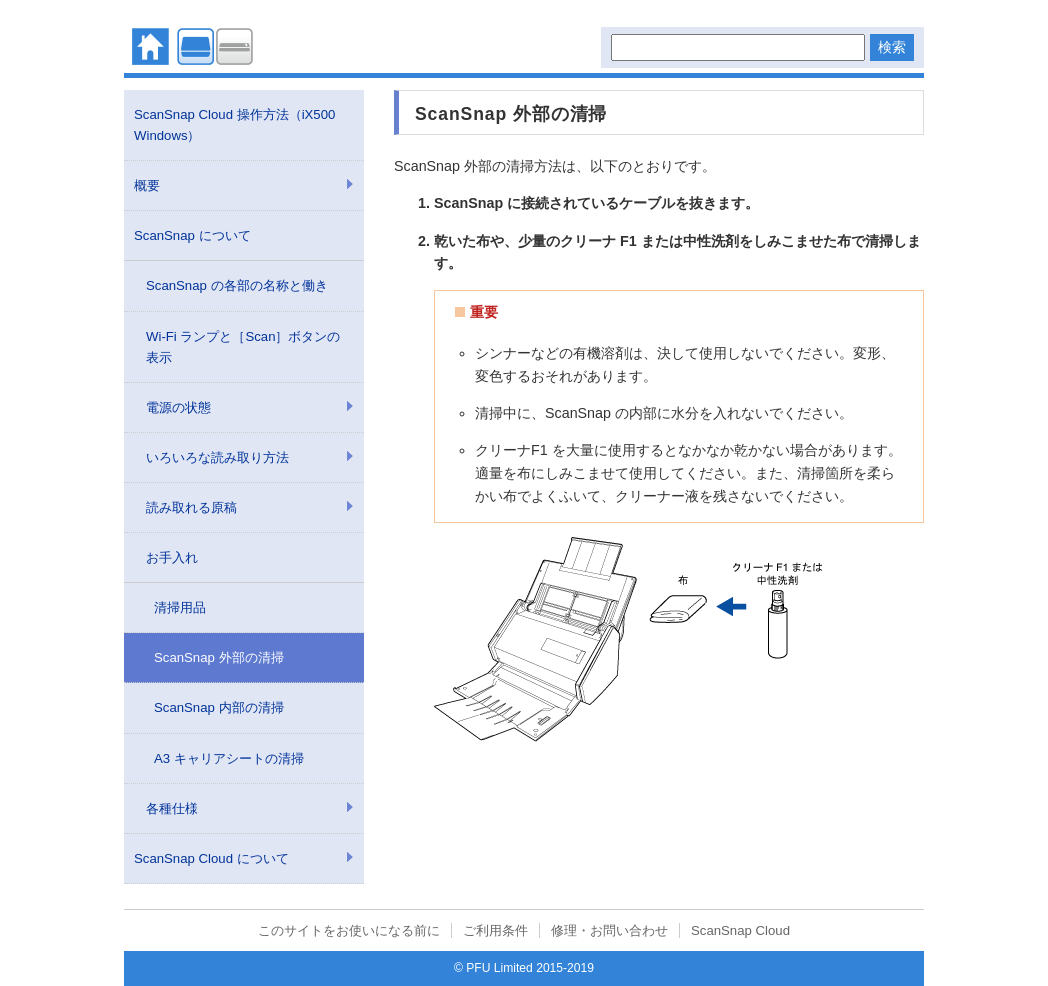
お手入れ (172, 557)
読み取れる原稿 (191, 507)
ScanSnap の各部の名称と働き (237, 285)
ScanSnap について (192, 235)
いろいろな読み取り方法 (217, 457)
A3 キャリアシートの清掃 (229, 758)
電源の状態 (178, 407)
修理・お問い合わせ (609, 930)
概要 (147, 185)
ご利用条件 (495, 930)
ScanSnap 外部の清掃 (219, 657)
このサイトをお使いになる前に (349, 930)
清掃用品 (180, 607)
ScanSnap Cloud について (211, 858)
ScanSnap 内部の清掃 (219, 707)
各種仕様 (172, 808)
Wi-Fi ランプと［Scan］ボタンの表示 (243, 347)
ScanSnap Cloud (740, 930)
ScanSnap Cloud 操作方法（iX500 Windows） (234, 125)
